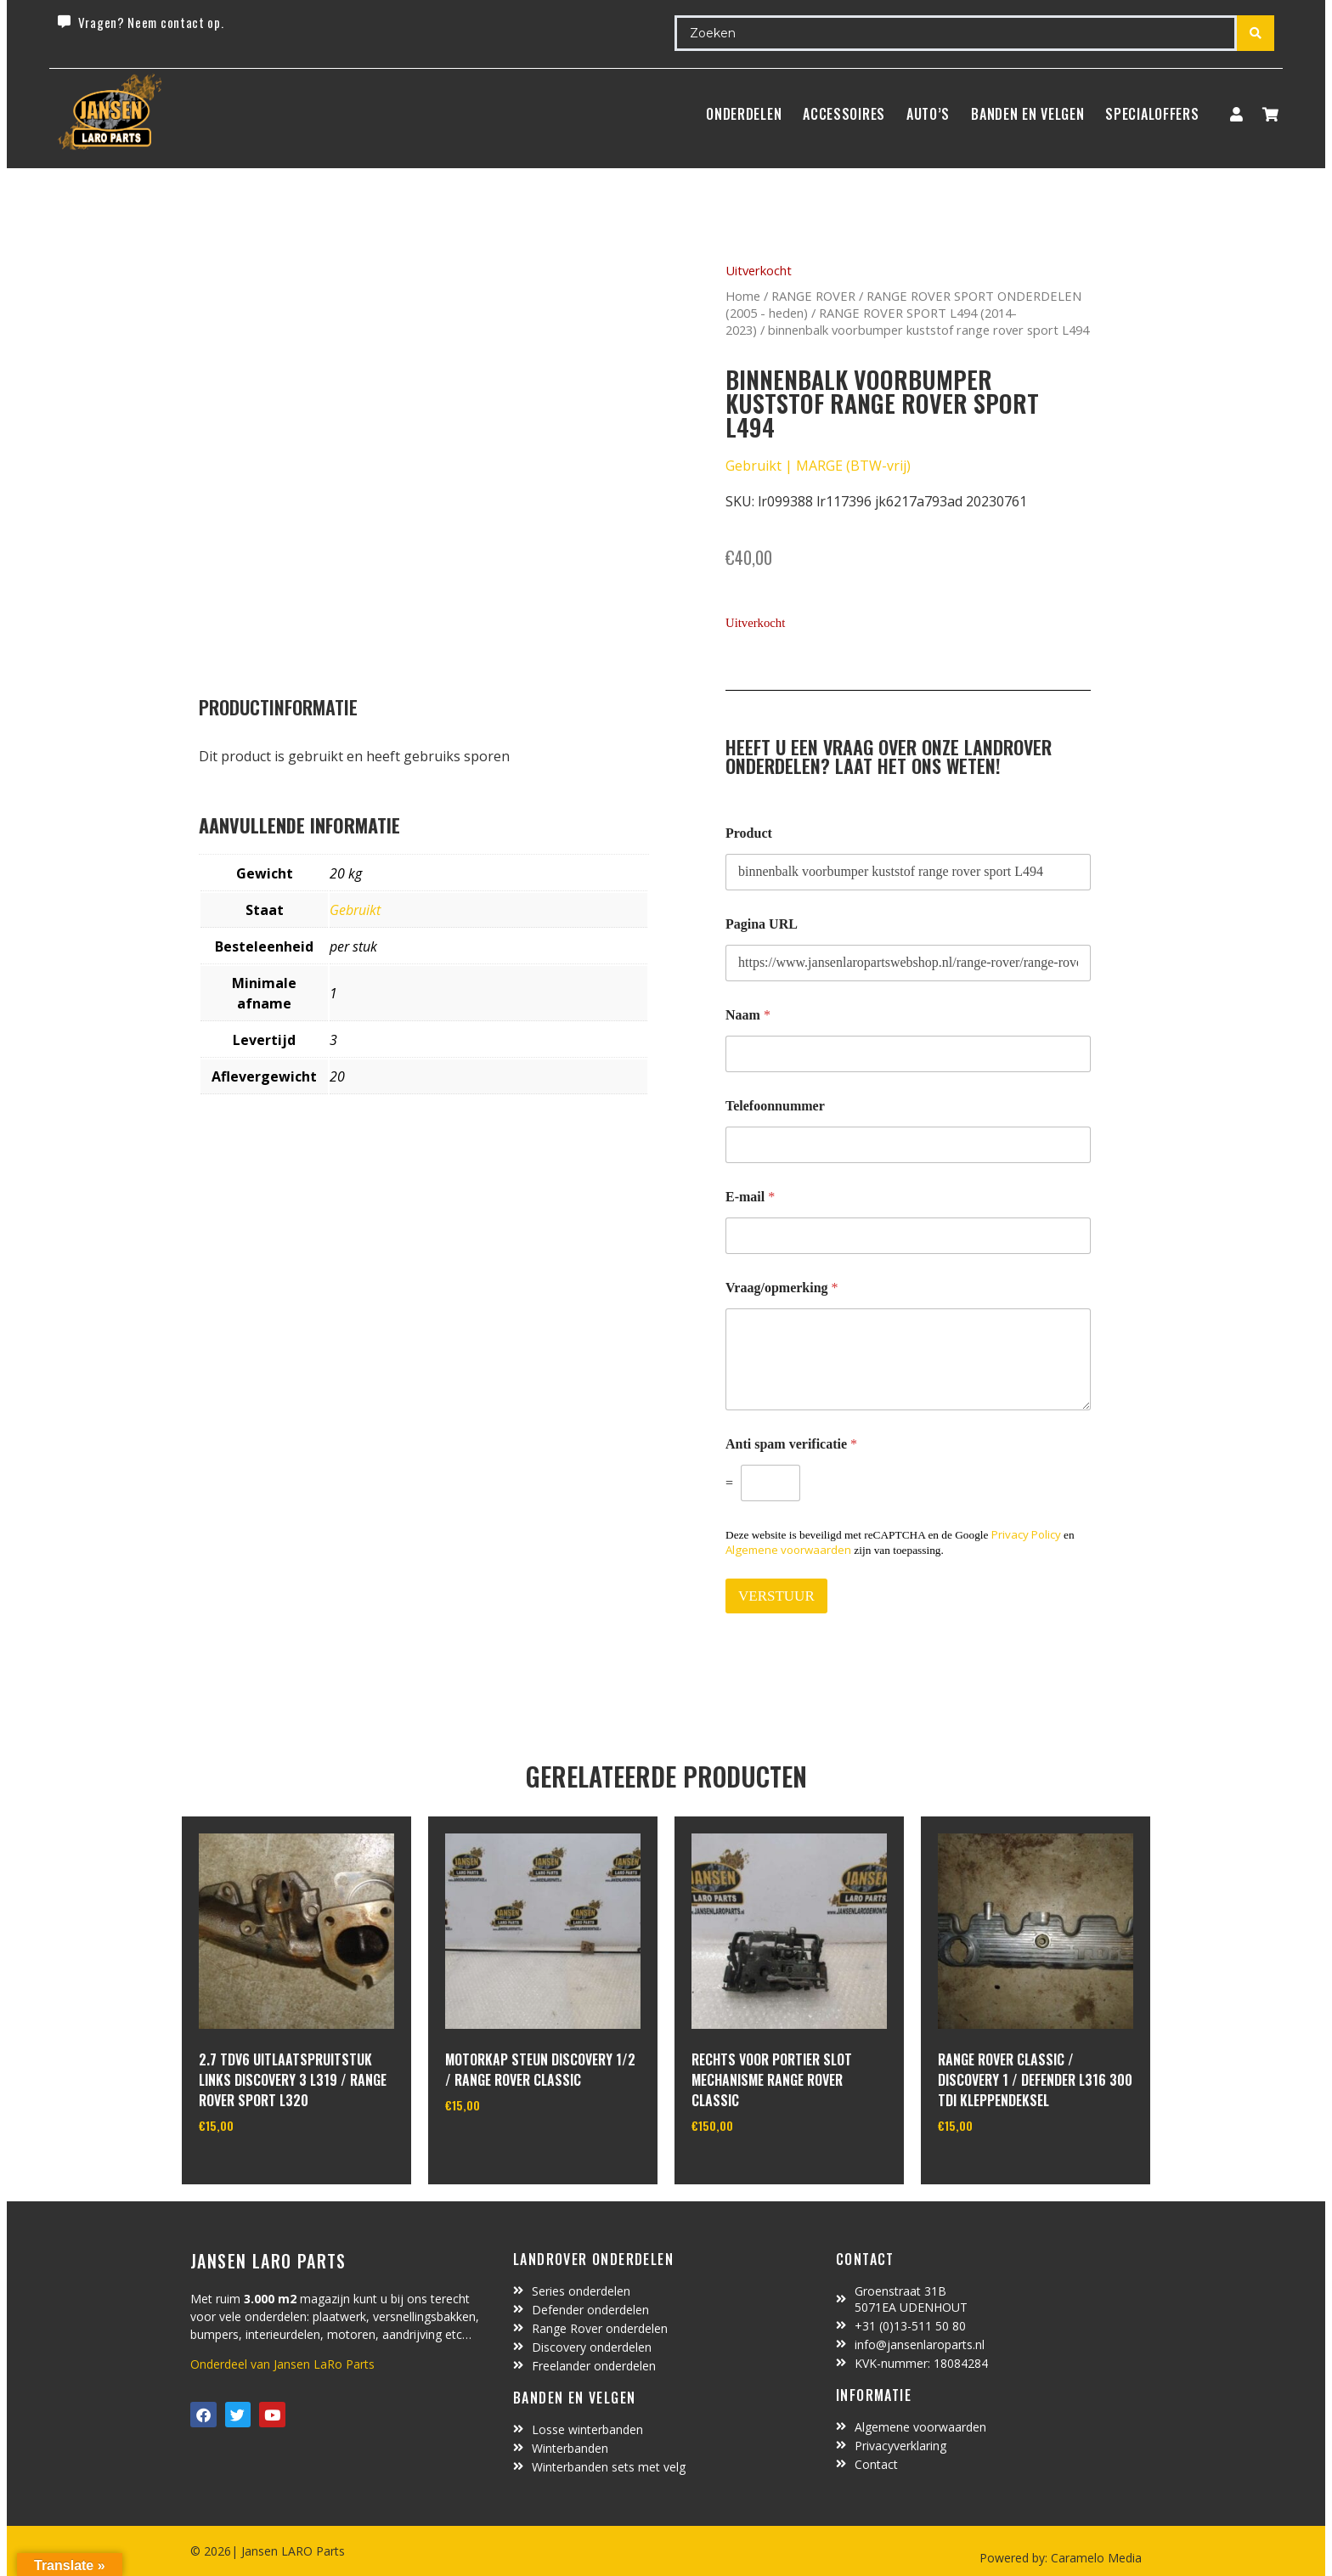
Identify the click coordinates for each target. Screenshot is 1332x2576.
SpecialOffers (1152, 114)
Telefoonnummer (775, 1106)
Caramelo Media (1094, 2558)
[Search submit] (1255, 33)
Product (748, 833)
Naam (747, 1015)
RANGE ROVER (813, 295)
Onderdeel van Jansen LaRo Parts (282, 2364)
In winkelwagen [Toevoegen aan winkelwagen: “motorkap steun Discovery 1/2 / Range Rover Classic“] (508, 2148)
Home (742, 295)
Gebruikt (355, 910)
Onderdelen (744, 114)
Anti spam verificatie (791, 1444)
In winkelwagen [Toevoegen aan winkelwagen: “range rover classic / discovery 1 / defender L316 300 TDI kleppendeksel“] (1001, 2169)
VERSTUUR (776, 1596)
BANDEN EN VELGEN (1027, 114)
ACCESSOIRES (844, 114)
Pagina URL (761, 924)
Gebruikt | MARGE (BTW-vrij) (818, 465)
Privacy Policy (1026, 1534)
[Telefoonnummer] (908, 1145)
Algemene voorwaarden (788, 1549)
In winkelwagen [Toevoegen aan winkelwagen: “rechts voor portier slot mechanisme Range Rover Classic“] (754, 2169)
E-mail (750, 1196)
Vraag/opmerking (781, 1287)
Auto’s (928, 114)
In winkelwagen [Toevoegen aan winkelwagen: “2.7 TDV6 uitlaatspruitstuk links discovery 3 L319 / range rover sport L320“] (262, 2169)
